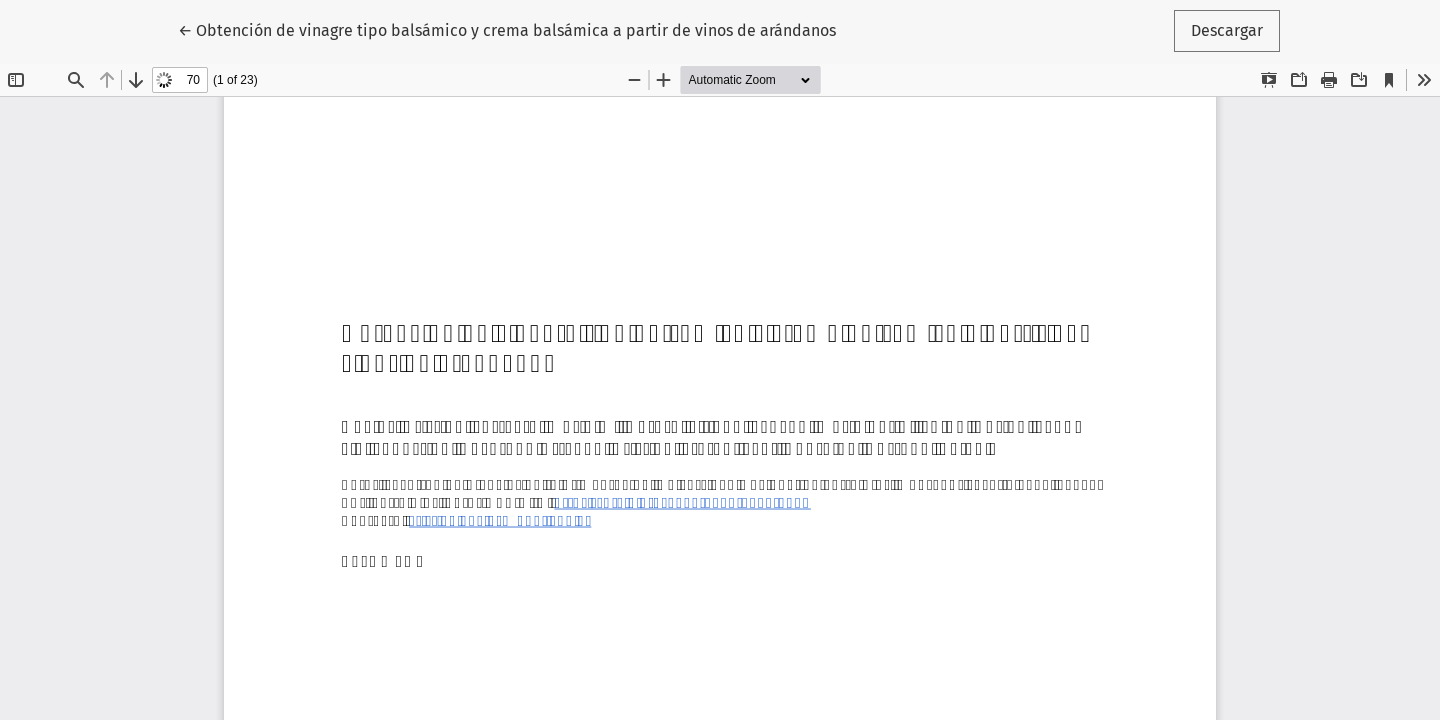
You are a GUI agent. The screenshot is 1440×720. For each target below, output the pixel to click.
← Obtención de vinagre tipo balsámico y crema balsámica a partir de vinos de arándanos (507, 29)
